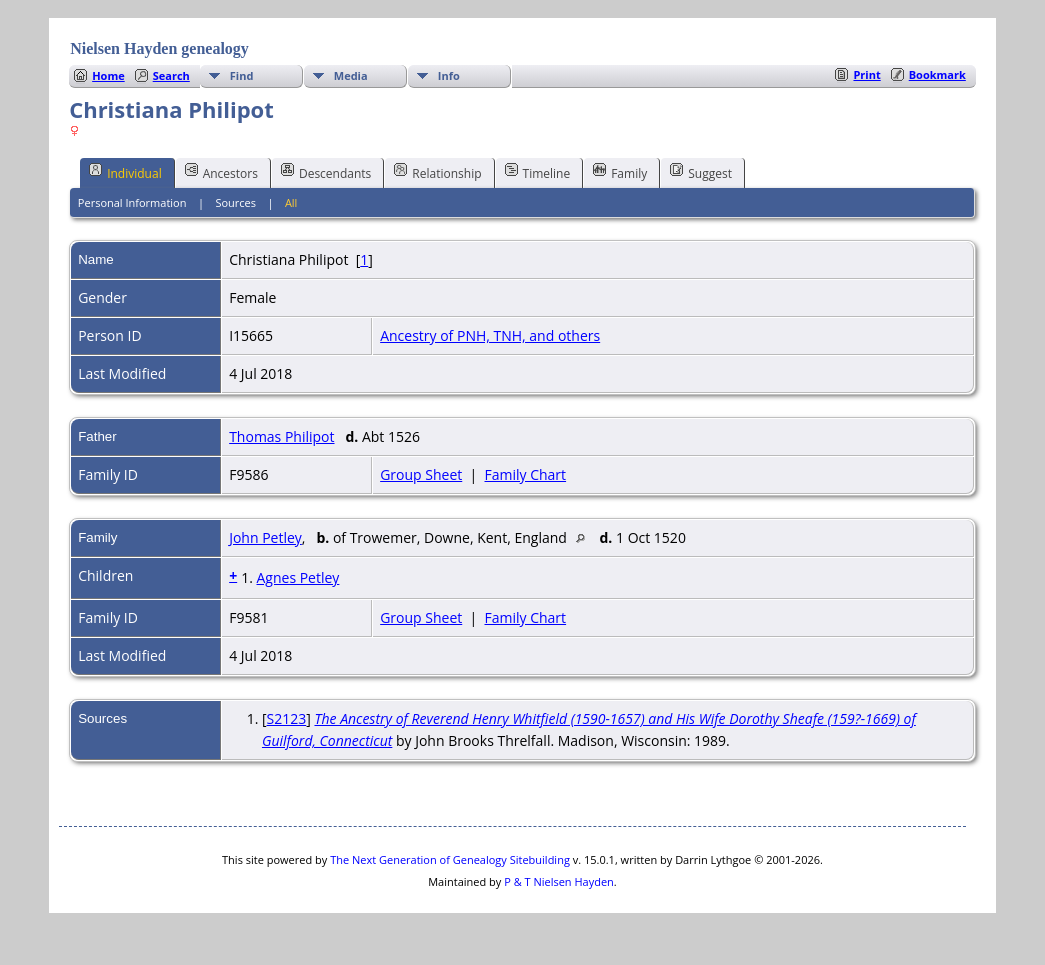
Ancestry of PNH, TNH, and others (490, 335)
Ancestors (221, 172)
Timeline (538, 172)
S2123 (287, 718)
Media (351, 75)
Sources (235, 202)
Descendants (326, 172)
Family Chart (526, 474)
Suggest (701, 172)
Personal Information (132, 202)
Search (171, 75)
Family (620, 172)
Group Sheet (421, 474)
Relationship (437, 172)
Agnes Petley (297, 577)
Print (866, 74)
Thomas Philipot (281, 436)
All (291, 202)
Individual (125, 172)
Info (449, 75)
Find (242, 75)
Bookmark (937, 74)
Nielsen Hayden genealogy (159, 48)
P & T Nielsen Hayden (559, 881)
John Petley (265, 537)
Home (108, 75)
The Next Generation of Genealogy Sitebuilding (450, 859)
